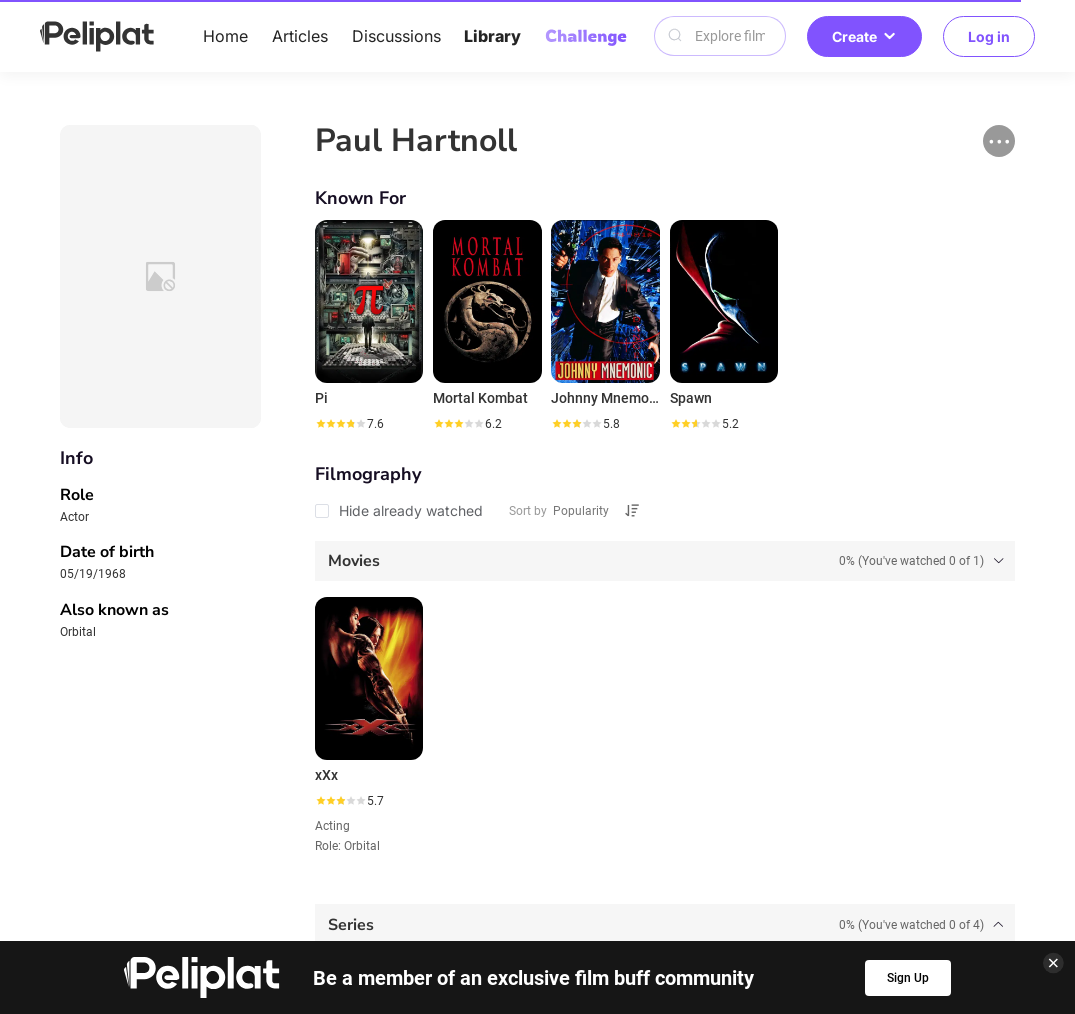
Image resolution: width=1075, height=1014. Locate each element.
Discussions (396, 36)
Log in (989, 36)
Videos (599, 850)
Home (225, 36)
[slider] (340, 424)
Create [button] (864, 36)
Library (492, 36)
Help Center (254, 882)
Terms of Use (520, 882)
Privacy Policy (384, 882)
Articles (300, 36)
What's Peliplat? (806, 882)
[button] (999, 141)
